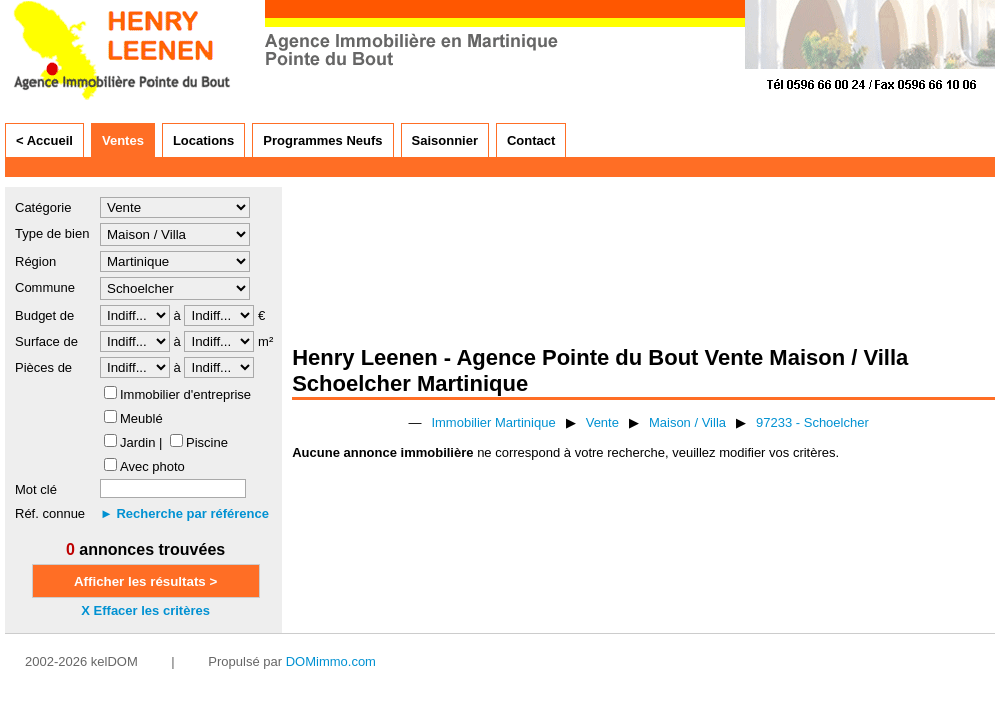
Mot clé (36, 489)
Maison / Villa (687, 422)
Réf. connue (50, 513)
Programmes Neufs (322, 140)
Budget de (44, 315)
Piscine (207, 442)
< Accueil (44, 140)
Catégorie (43, 207)
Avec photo (152, 466)
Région (35, 261)
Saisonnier (445, 140)
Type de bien (52, 233)
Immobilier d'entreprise (185, 394)
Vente (602, 422)
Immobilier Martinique (493, 422)
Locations (203, 140)
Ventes (123, 140)
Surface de (46, 341)
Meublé (141, 418)
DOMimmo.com (331, 661)
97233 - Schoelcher (812, 422)
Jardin (137, 442)
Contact (531, 140)
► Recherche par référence (184, 513)
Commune (45, 287)
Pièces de (43, 367)
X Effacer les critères (145, 610)
